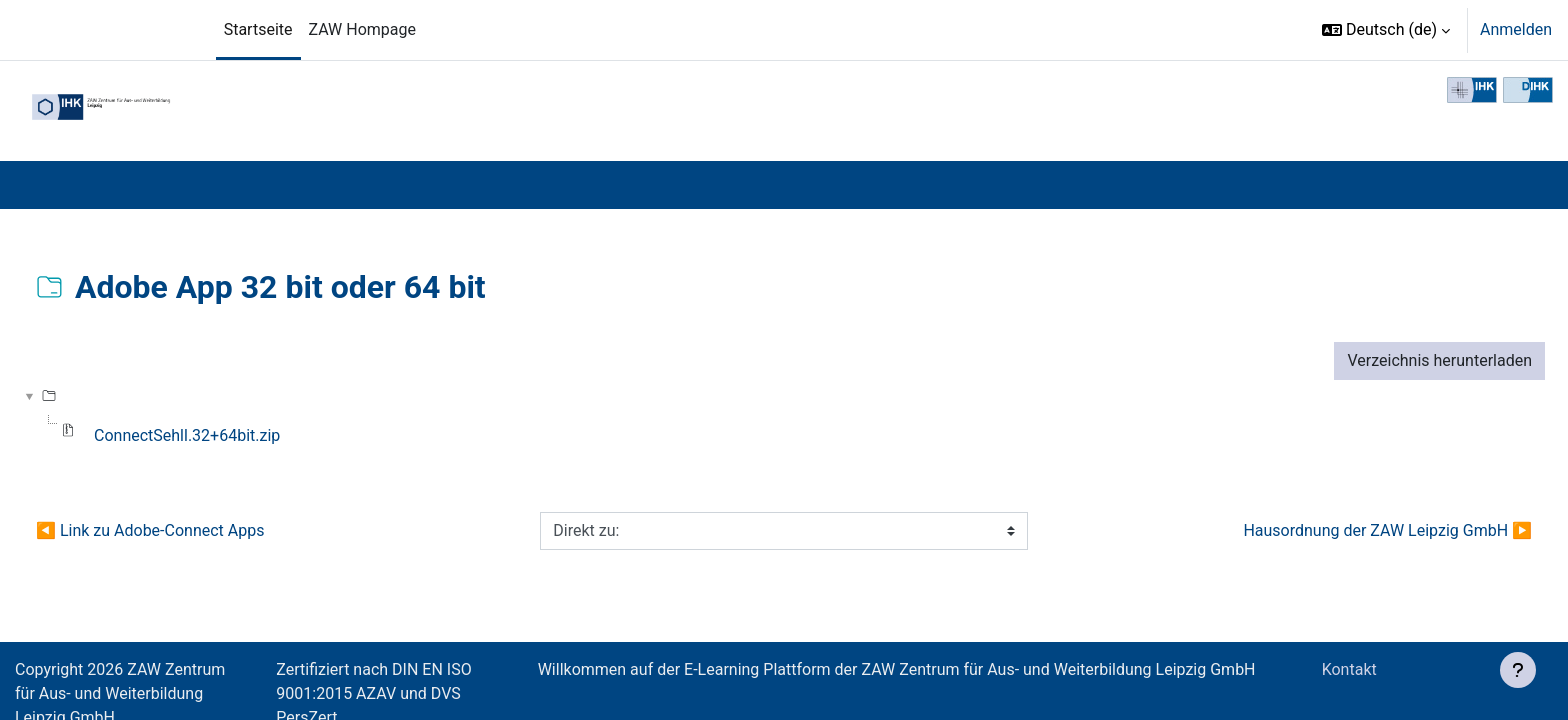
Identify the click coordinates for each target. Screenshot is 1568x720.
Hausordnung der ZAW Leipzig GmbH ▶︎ (1387, 530)
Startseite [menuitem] (258, 29)
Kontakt (1353, 669)
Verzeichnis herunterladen (1439, 360)
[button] (1386, 30)
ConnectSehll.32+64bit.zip (187, 435)
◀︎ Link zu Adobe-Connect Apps (150, 530)
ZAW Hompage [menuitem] (362, 29)
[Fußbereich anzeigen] (1518, 670)
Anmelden (1516, 29)
